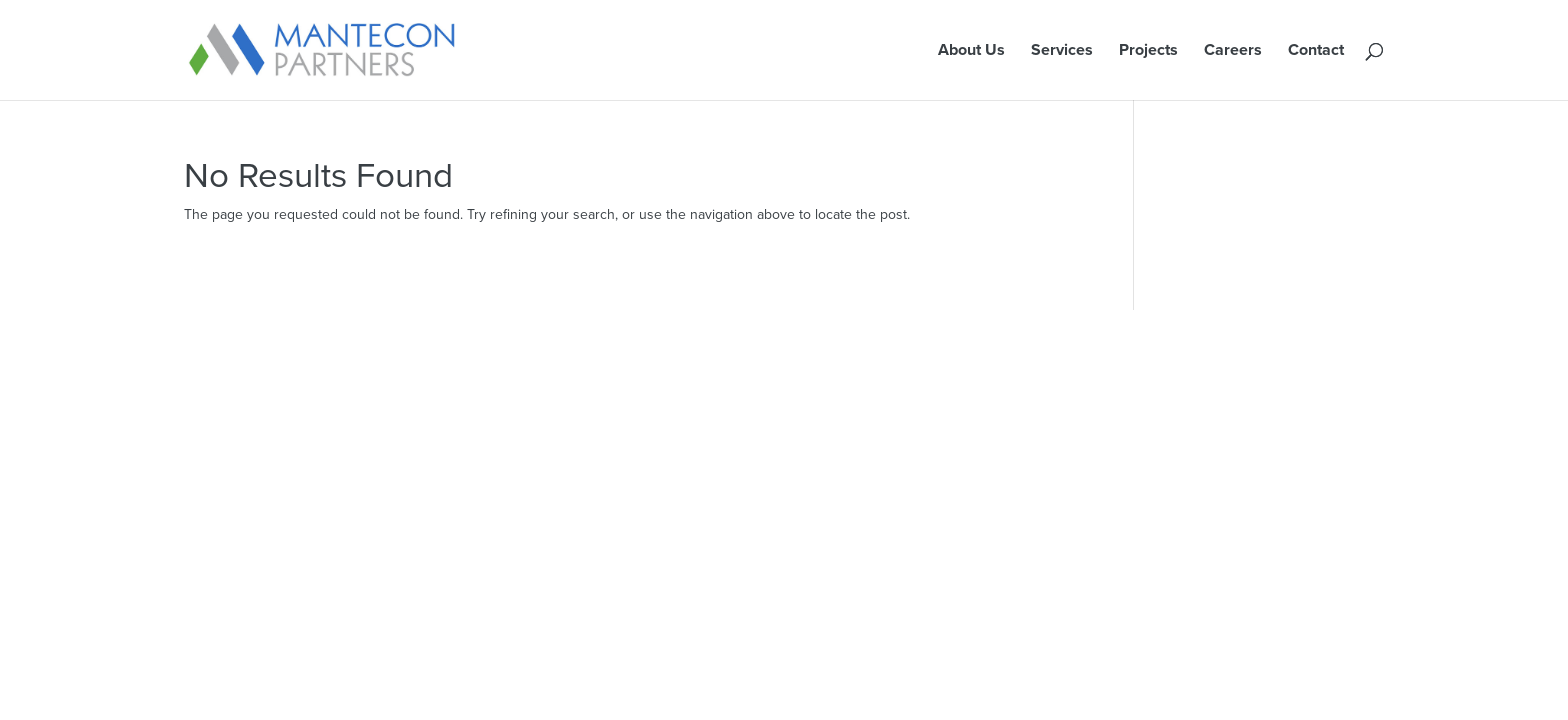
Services (1062, 52)
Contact (1316, 52)
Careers (1233, 52)
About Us (971, 52)
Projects (1148, 52)
